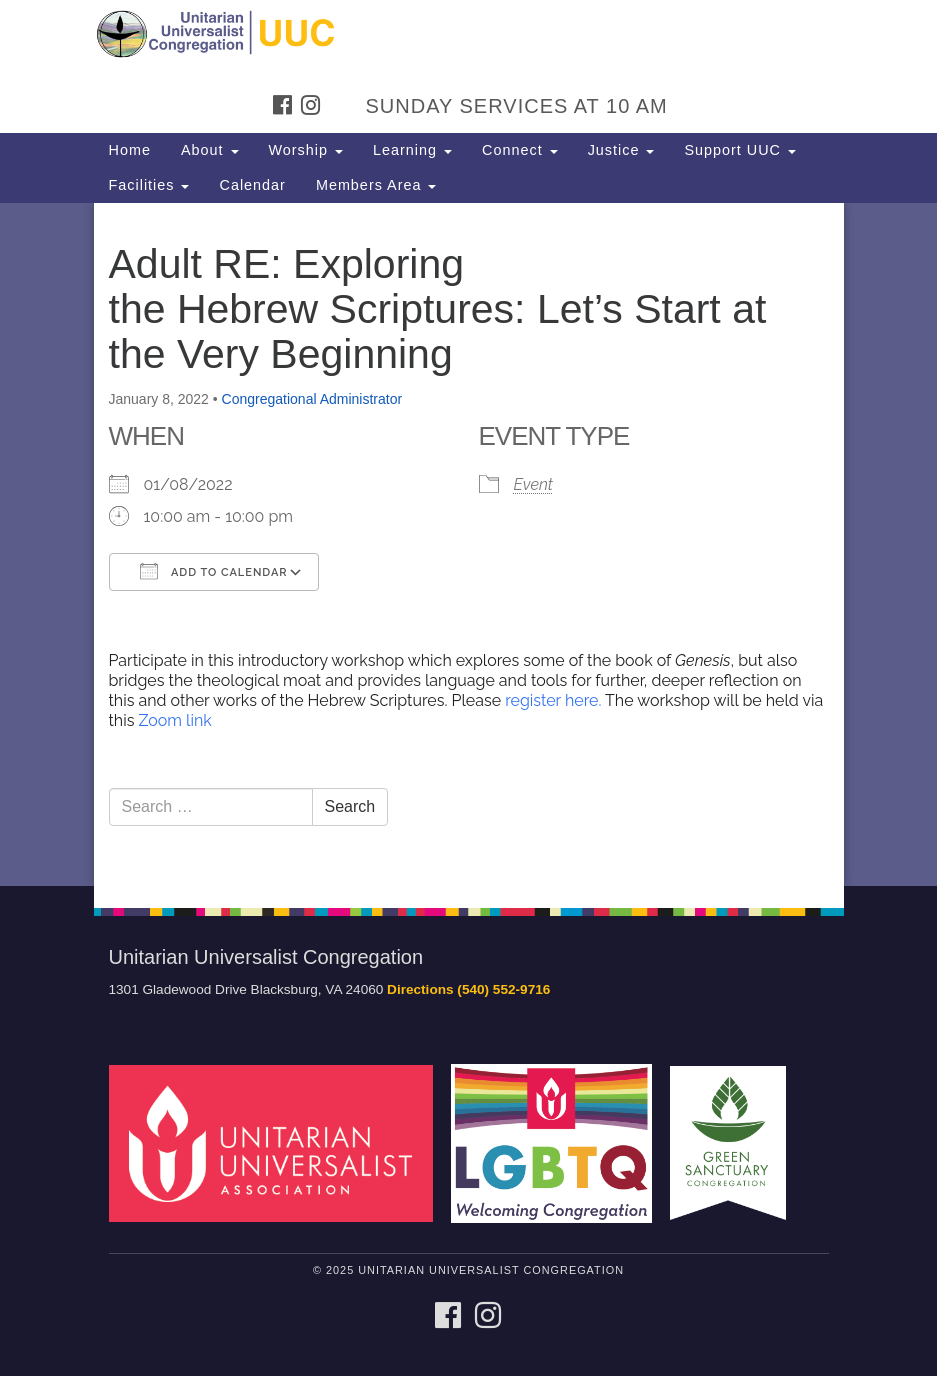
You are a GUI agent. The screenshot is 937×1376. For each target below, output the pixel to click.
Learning (412, 150)
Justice (621, 150)
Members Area (376, 185)
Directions (420, 989)
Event (533, 484)
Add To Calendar (214, 571)
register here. (555, 700)
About (210, 150)
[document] (468, 544)
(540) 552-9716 (503, 989)
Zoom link (174, 720)
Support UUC (740, 150)
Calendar (252, 185)
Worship (306, 150)
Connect (520, 150)
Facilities (149, 185)
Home (130, 150)
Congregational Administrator (312, 399)
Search (350, 806)
